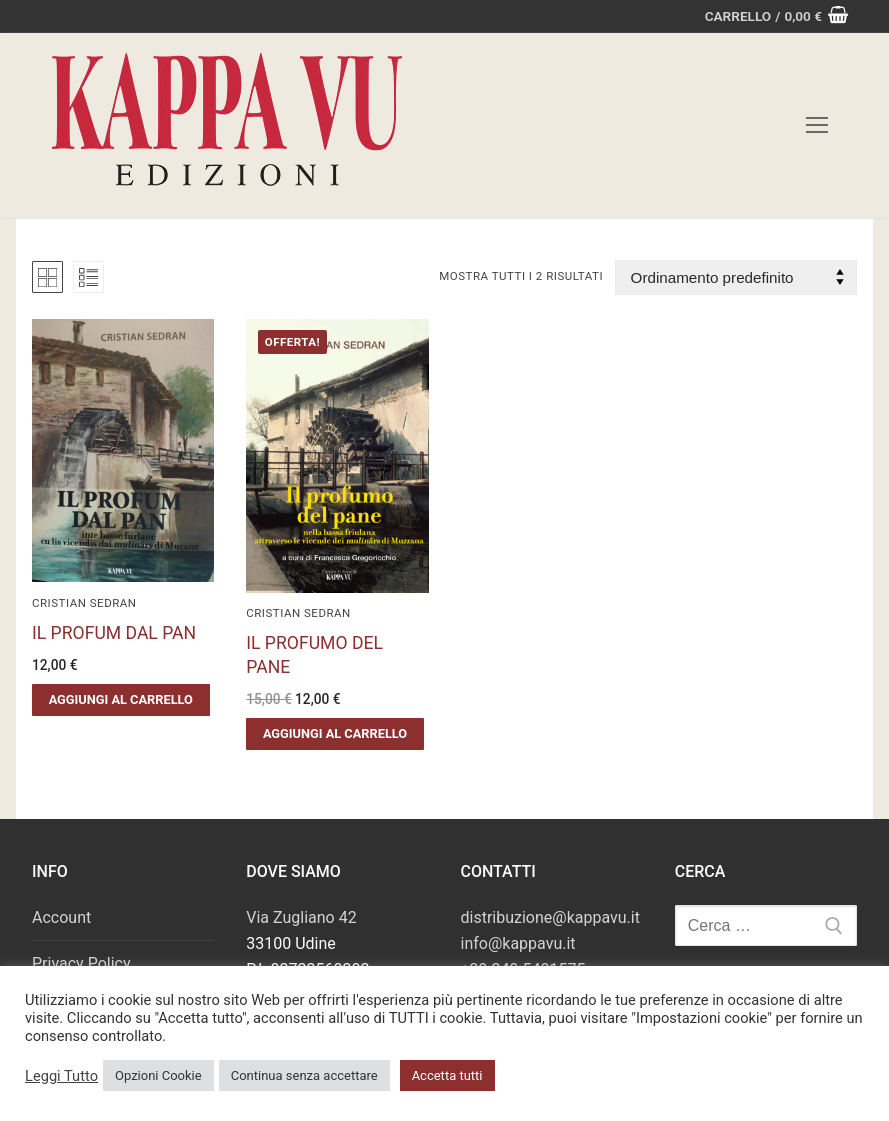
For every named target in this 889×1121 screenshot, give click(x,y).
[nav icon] (817, 126)
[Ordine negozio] (736, 277)
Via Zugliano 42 (301, 917)
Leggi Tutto (61, 1076)
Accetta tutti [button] (447, 1075)
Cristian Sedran (84, 603)
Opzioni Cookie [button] (158, 1075)
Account (61, 917)
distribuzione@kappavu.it (550, 917)
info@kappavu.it (518, 943)
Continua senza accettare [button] (304, 1075)
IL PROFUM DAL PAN (114, 633)
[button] (121, 700)
